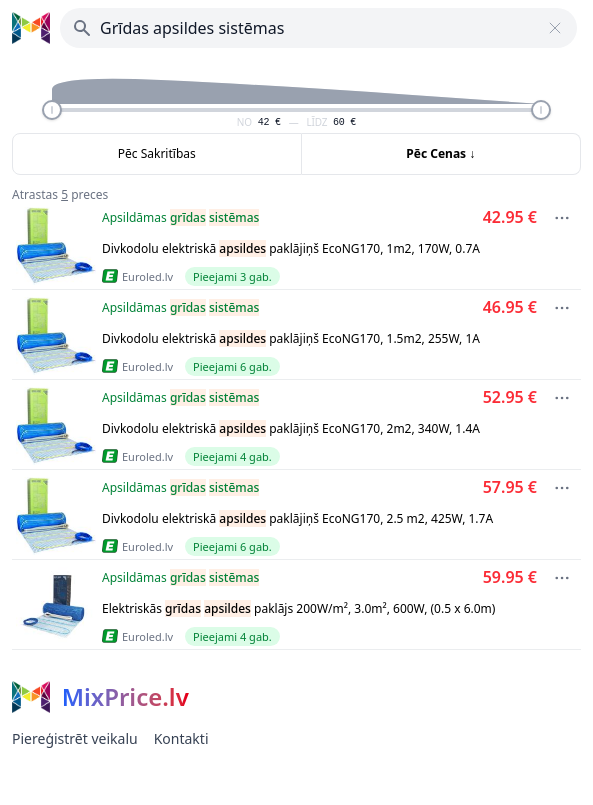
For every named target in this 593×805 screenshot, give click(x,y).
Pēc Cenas (440, 153)
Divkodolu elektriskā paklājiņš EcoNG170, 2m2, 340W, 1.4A (291, 428)
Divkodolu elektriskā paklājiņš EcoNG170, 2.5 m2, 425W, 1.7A (297, 518)
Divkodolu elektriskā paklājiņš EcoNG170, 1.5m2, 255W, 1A (291, 338)
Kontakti (181, 738)
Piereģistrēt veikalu (75, 738)
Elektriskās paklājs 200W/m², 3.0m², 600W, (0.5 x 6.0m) (298, 608)
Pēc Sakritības (157, 153)
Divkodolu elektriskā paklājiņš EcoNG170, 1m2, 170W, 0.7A (291, 248)
